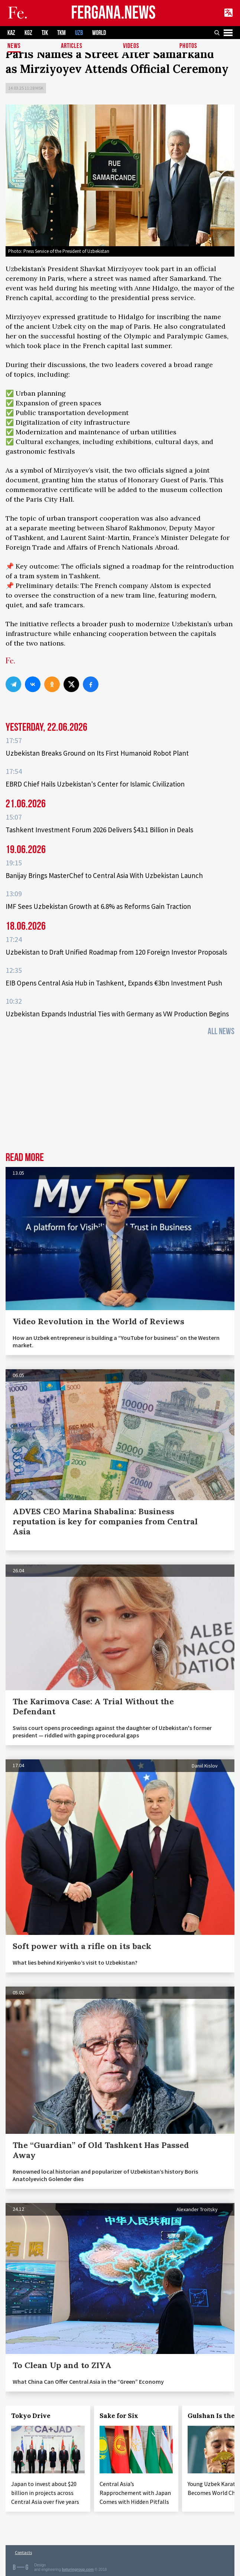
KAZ (11, 33)
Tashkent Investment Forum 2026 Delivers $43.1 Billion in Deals (99, 829)
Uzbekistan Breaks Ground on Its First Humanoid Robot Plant (97, 753)
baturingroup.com (78, 2569)
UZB (79, 33)
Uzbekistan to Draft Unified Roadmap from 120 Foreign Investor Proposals (116, 952)
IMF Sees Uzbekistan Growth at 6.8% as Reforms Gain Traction (98, 906)
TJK (45, 33)
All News (221, 1031)
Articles (71, 46)
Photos (188, 46)
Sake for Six (119, 2416)
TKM (61, 33)
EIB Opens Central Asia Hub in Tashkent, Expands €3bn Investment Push (114, 982)
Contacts (23, 2552)
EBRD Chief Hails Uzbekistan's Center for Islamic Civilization (95, 783)
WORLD (99, 33)
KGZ (28, 33)
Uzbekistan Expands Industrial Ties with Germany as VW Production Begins (117, 1013)
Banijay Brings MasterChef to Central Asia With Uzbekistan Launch (104, 875)
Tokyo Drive (31, 2416)
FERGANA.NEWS (113, 13)
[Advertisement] (120, 1096)
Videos (131, 46)
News (14, 46)
